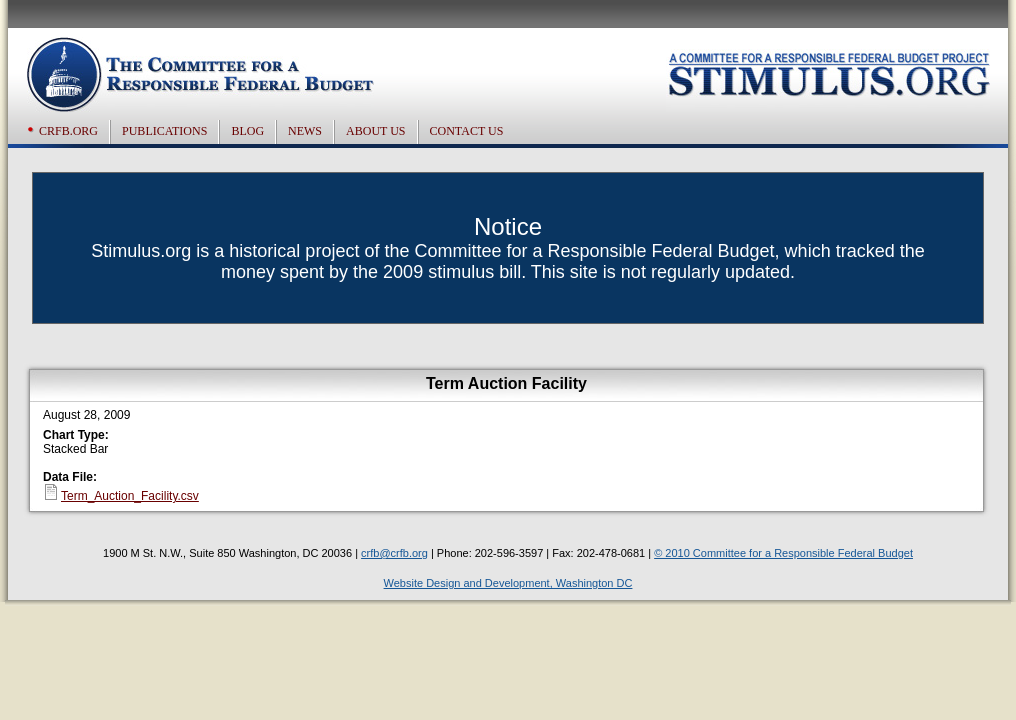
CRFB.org (68, 131)
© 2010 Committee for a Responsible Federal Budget (783, 553)
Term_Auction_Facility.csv (130, 496)
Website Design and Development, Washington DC (508, 583)
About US (375, 131)
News (305, 131)
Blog (247, 131)
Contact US (467, 131)
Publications (164, 131)
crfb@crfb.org (394, 553)
